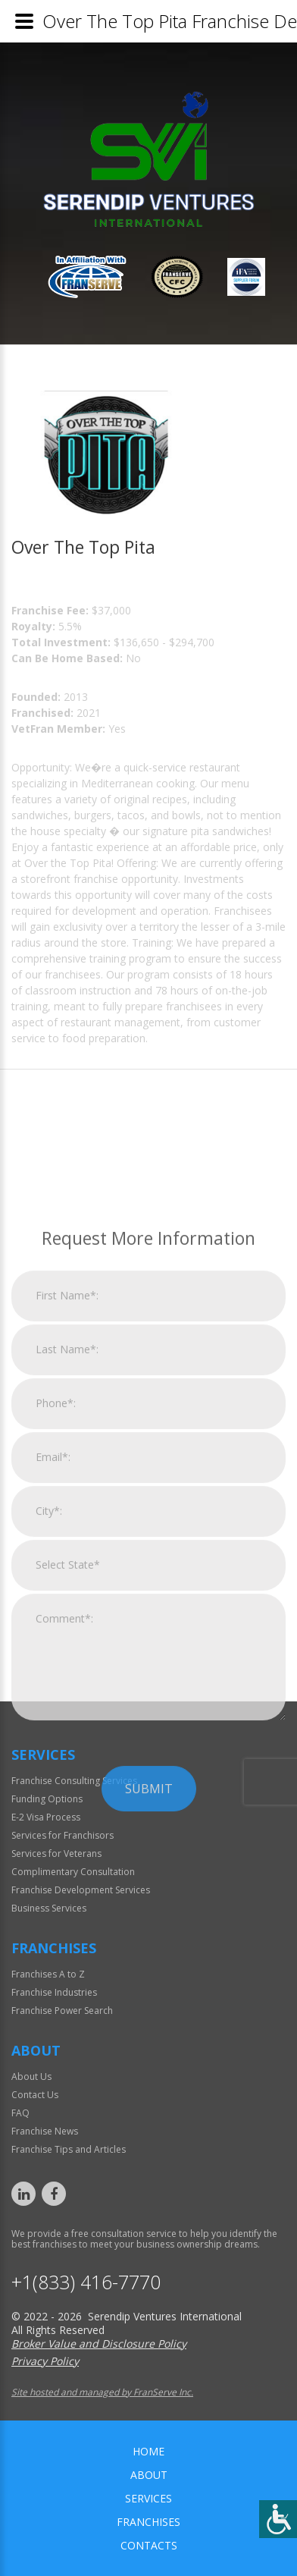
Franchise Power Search (62, 2010)
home (148, 2451)
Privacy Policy (45, 2361)
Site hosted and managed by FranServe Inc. (102, 2392)
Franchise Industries (54, 1992)
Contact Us (34, 2094)
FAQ (20, 2112)
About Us (31, 2076)
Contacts (148, 2545)
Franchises (148, 2522)
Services (148, 2498)
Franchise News (44, 2131)
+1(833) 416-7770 (86, 2282)
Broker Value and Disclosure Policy (98, 2343)
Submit (149, 1957)
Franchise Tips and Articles (68, 2149)
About (148, 2475)
